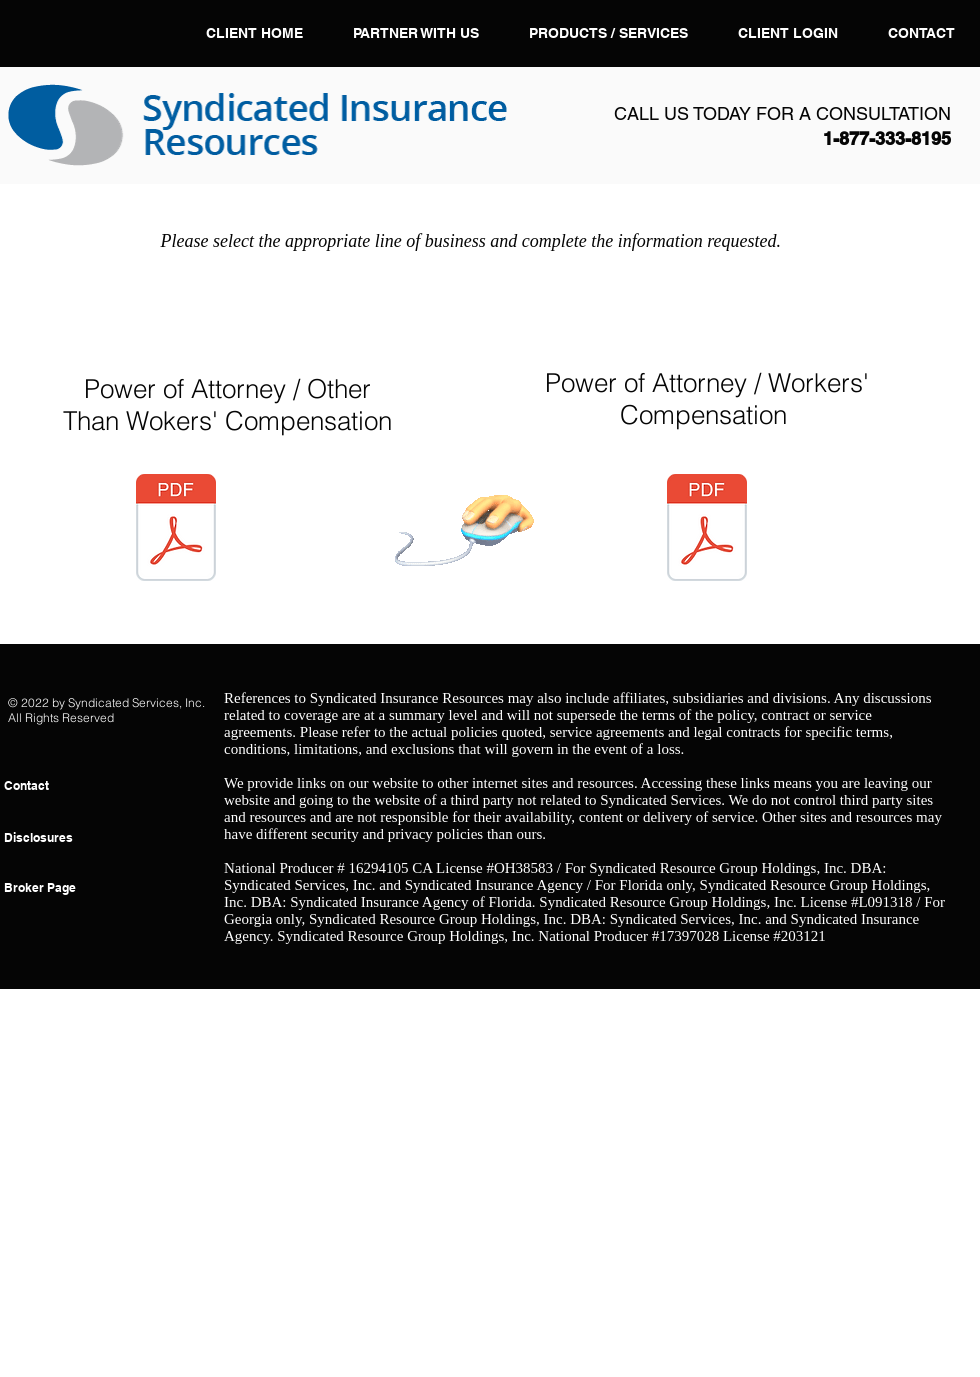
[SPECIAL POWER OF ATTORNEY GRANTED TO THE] (707, 530)
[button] (608, 33)
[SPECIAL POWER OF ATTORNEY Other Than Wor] (176, 530)
